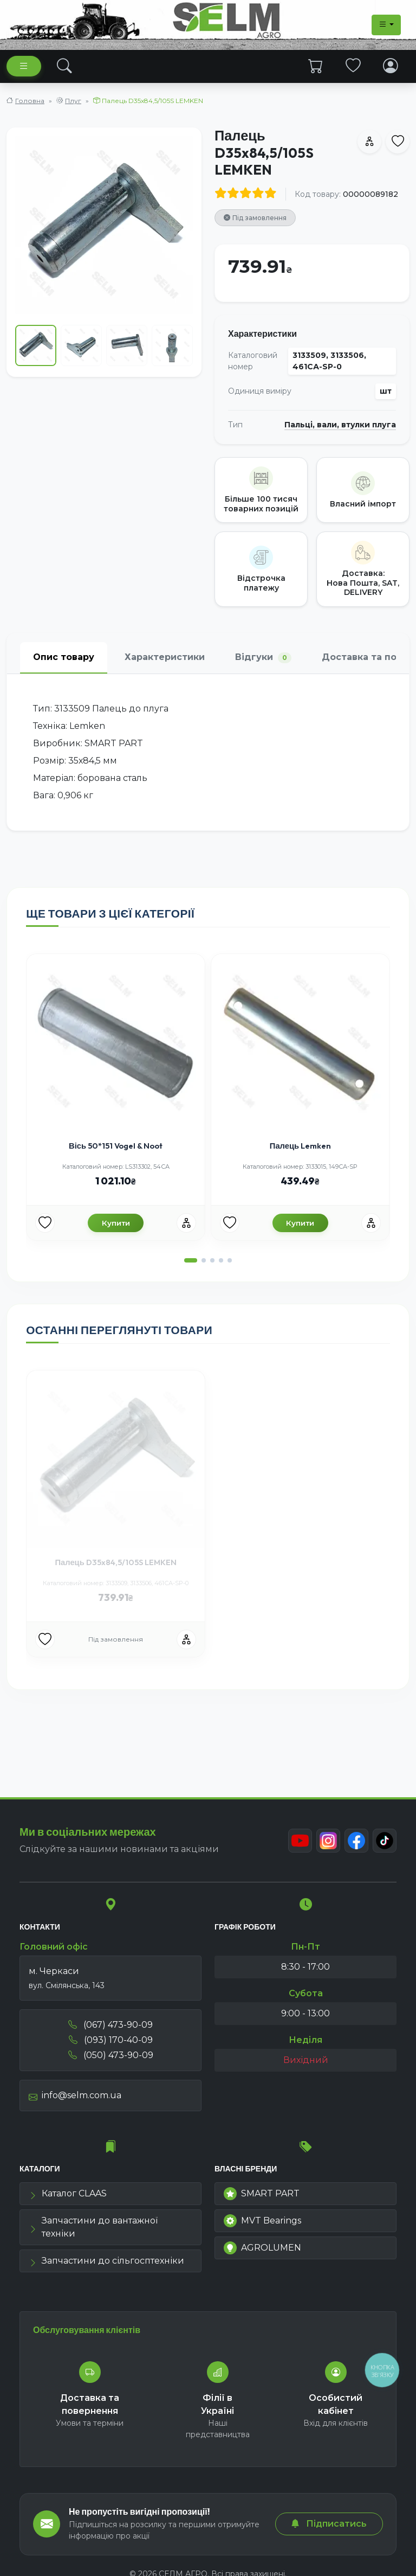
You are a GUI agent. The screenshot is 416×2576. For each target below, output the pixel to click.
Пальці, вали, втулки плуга (340, 425)
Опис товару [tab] (63, 657)
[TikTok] (384, 1841)
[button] (190, 1260)
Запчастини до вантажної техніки (93, 2227)
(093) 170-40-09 (111, 2040)
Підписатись (329, 2524)
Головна (29, 101)
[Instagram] (328, 1841)
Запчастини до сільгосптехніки (106, 2260)
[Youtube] (300, 1841)
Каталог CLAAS (68, 2193)
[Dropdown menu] (386, 25)
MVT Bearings (262, 2220)
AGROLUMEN (262, 2247)
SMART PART (262, 2193)
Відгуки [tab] (263, 657)
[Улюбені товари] (45, 1223)
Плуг (73, 101)
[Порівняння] (186, 1223)
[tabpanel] (208, 752)
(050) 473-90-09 (110, 2055)
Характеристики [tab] (165, 657)
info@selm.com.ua (75, 2095)
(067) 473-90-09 (110, 2025)
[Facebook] (356, 1841)
